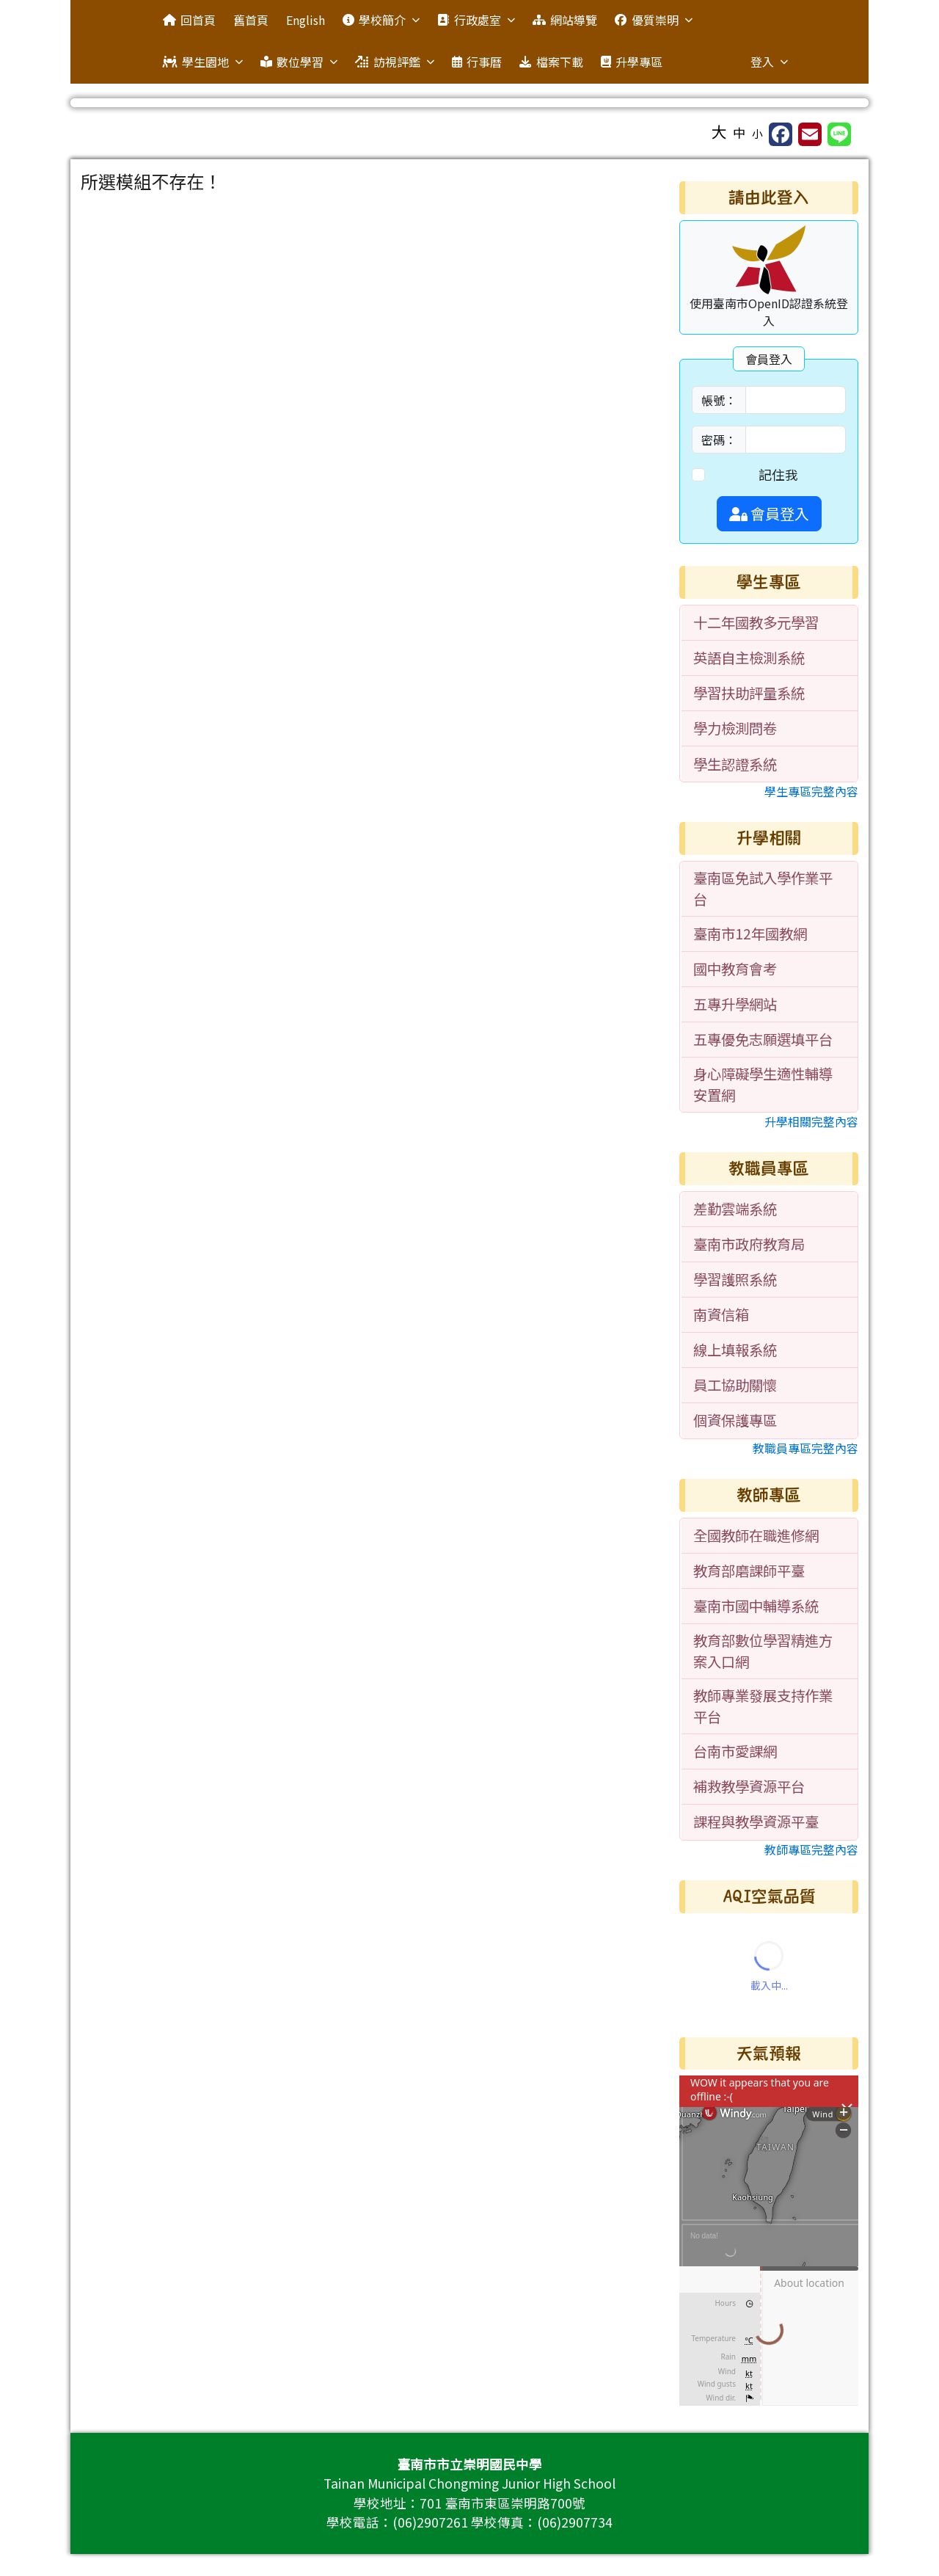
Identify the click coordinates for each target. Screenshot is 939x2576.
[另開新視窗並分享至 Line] (839, 134)
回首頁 (189, 20)
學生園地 (203, 61)
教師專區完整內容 (811, 1849)
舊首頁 (250, 20)
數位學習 (298, 61)
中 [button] (739, 132)
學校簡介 (381, 20)
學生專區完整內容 (811, 791)
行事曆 (477, 61)
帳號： (719, 400)
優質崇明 (653, 20)
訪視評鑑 (394, 61)
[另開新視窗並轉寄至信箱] (810, 134)
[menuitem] (770, 623)
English (305, 20)
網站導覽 (565, 20)
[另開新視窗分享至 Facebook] (780, 134)
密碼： (719, 439)
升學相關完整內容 (811, 1121)
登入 (769, 61)
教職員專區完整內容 (805, 1448)
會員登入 (769, 513)
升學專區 (631, 61)
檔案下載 (550, 61)
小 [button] (757, 133)
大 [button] (719, 131)
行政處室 (475, 20)
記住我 (778, 474)
